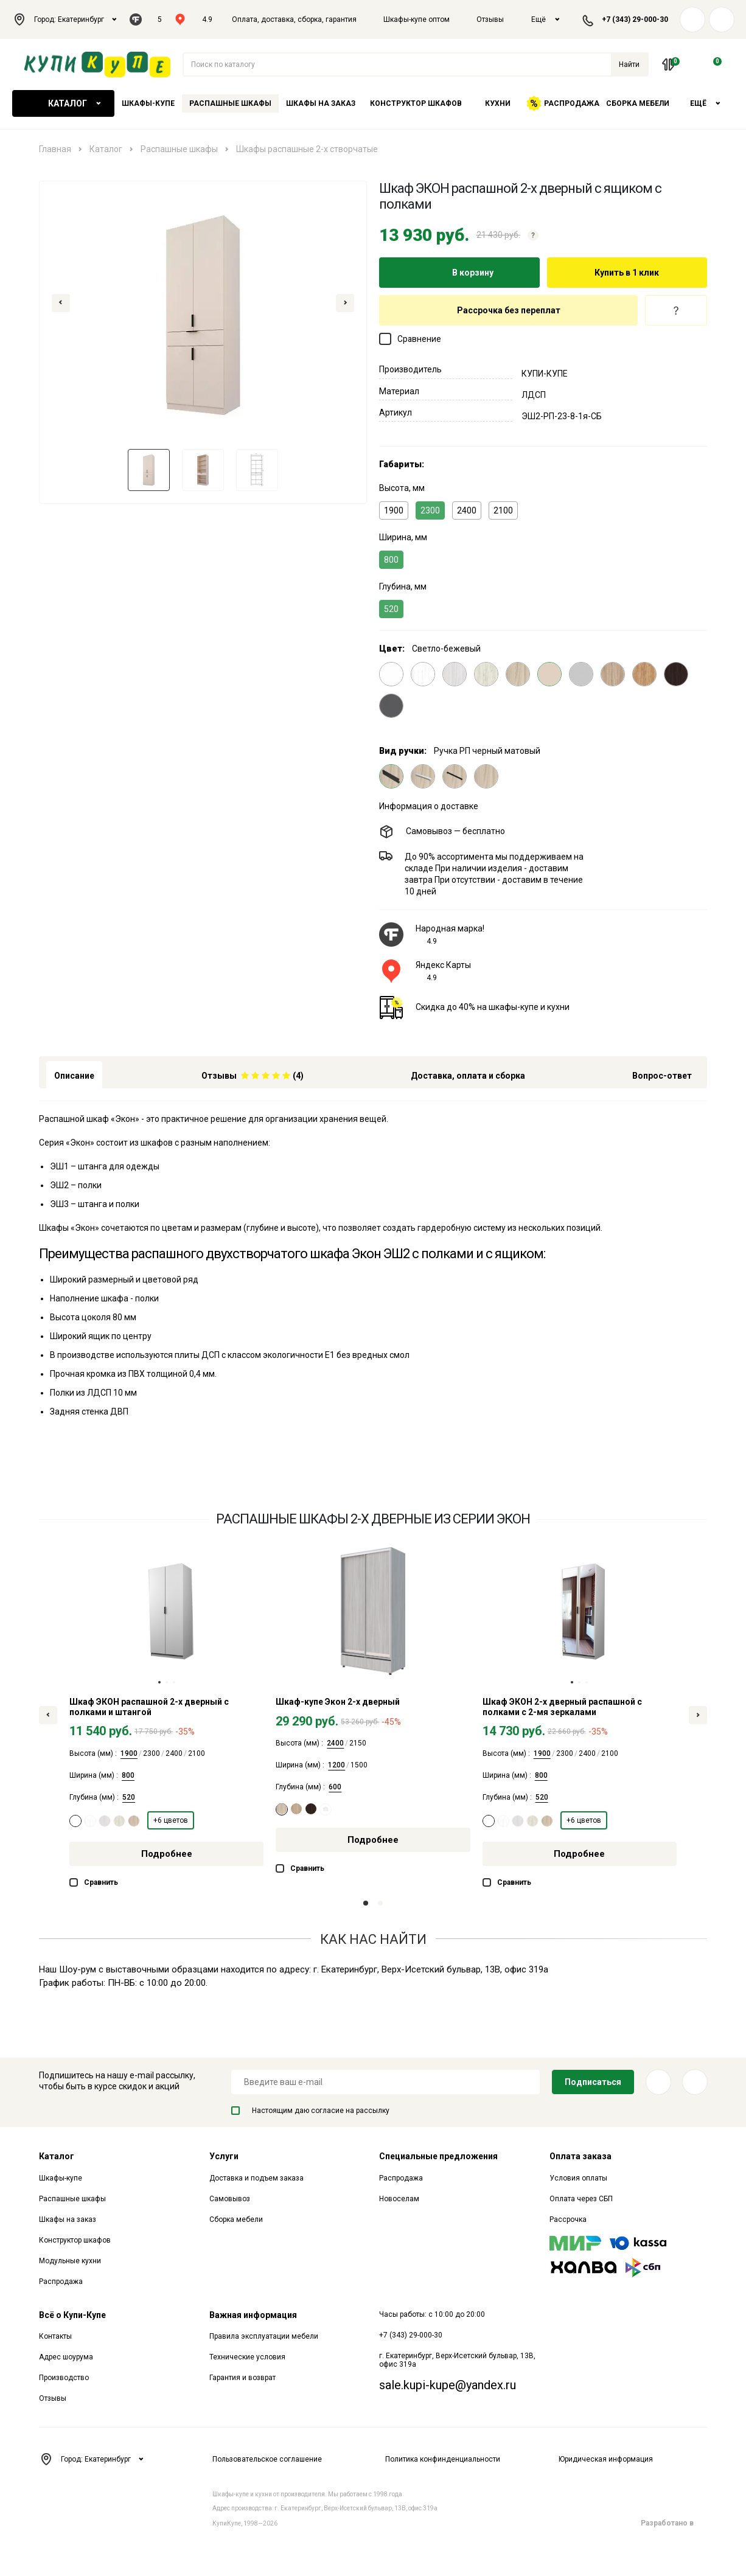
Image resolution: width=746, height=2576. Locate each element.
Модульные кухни (70, 2261)
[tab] (252, 1074)
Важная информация (253, 2315)
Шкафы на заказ (320, 103)
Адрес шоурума (66, 2357)
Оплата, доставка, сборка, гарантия (294, 19)
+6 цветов (170, 1820)
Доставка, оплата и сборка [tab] (468, 1076)
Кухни (498, 103)
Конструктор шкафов (416, 103)
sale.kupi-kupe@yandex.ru (447, 2385)
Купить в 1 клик (626, 272)
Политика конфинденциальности (442, 2459)
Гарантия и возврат (242, 2377)
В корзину (459, 272)
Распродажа (562, 103)
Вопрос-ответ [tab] (662, 1076)
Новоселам (399, 2199)
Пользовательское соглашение (267, 2459)
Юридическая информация (606, 2459)
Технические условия (247, 2357)
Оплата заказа (580, 2156)
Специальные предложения (438, 2156)
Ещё (545, 19)
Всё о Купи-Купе (72, 2315)
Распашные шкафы (230, 103)
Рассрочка (568, 2219)
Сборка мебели (637, 103)
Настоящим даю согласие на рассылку (310, 2110)
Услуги (224, 2156)
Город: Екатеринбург (64, 19)
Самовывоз (229, 2199)
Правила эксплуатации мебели (263, 2336)
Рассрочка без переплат (508, 310)
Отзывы (490, 19)
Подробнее (166, 1853)
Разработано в (674, 2523)
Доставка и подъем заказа (256, 2178)
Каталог (63, 103)
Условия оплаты (578, 2178)
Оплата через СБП (581, 2199)
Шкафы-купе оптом (416, 19)
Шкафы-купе (148, 103)
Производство (64, 2377)
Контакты (55, 2336)
